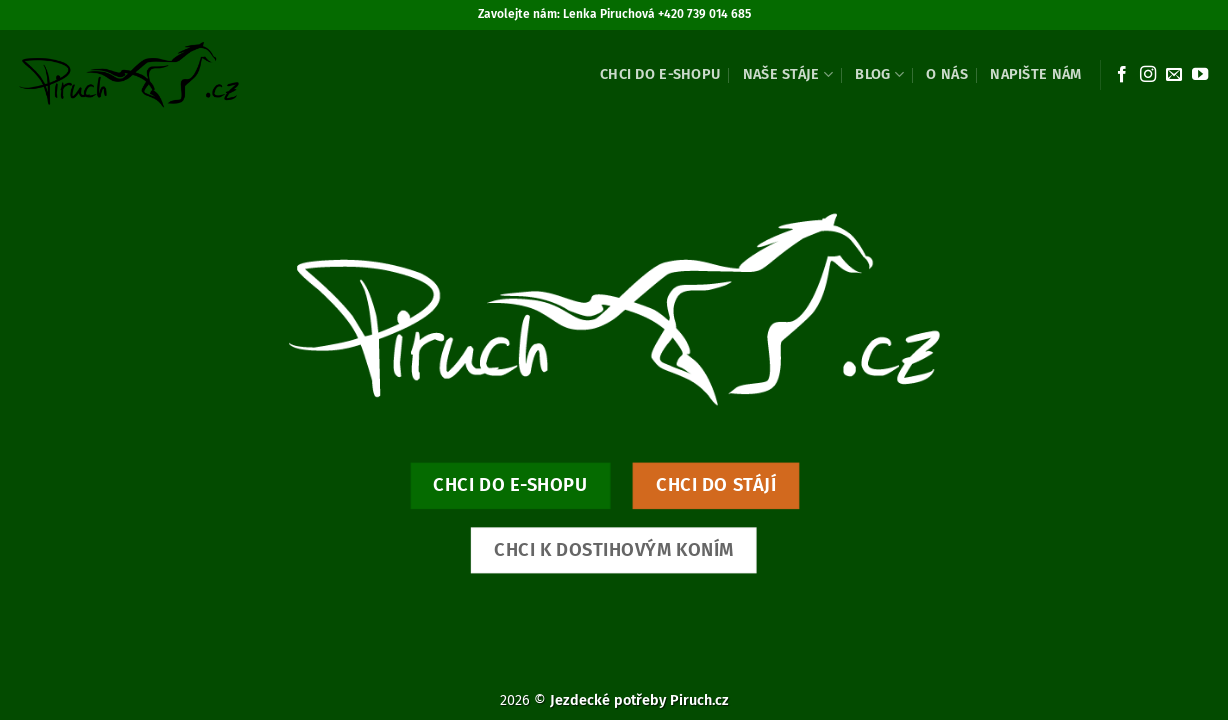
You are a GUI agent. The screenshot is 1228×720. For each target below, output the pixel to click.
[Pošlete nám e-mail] (1174, 75)
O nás (946, 74)
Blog (879, 74)
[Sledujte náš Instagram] (1148, 75)
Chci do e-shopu (660, 74)
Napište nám (1035, 74)
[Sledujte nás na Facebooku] (1122, 75)
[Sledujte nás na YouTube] (1200, 75)
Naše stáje (788, 74)
